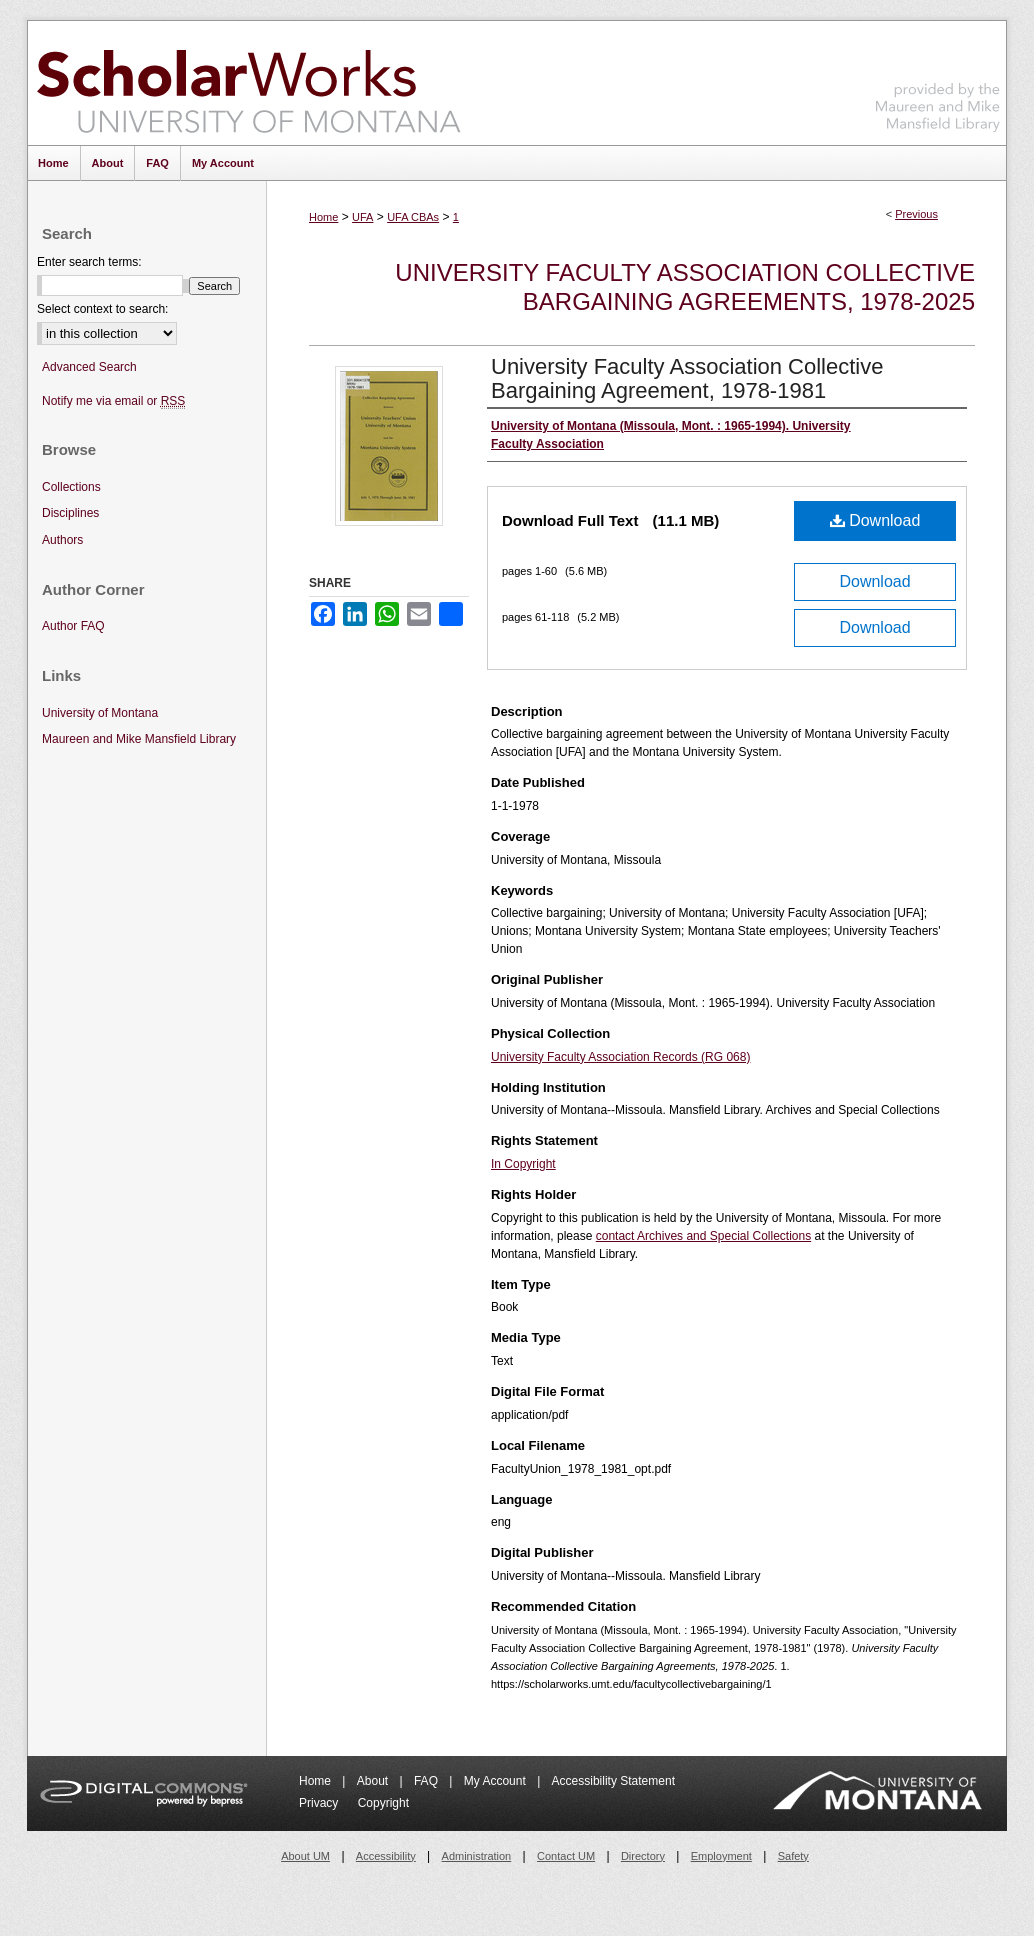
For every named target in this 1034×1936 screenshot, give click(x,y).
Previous (916, 214)
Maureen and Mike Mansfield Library (938, 79)
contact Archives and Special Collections (703, 1236)
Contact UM (566, 1856)
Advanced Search (89, 367)
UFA (362, 217)
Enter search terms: (89, 262)
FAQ (427, 1781)
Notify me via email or (113, 401)
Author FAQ (73, 626)
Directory (643, 1856)
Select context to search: (102, 309)
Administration (477, 1856)
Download (875, 520)
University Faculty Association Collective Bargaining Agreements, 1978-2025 (685, 287)
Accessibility (386, 1856)
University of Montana (100, 713)
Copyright (383, 1803)
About (374, 1781)
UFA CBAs (413, 217)
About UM (305, 1856)
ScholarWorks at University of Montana (248, 83)
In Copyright (523, 1164)
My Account (496, 1781)
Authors (62, 540)
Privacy (320, 1803)
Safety (793, 1856)
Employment (721, 1856)
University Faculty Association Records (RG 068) (620, 1057)
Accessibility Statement (613, 1781)
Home (323, 217)
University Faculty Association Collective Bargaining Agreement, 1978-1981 (687, 378)
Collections (71, 487)
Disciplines (70, 513)
